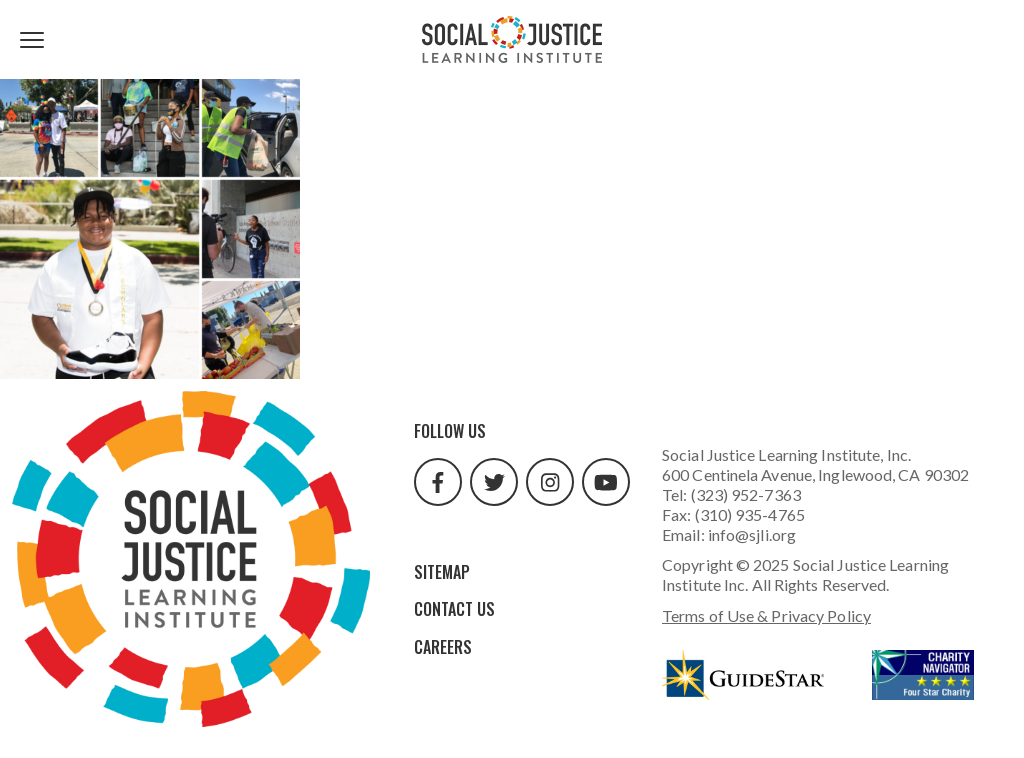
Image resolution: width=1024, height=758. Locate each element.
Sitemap (442, 572)
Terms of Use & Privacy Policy (766, 615)
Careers (443, 647)
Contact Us (454, 609)
